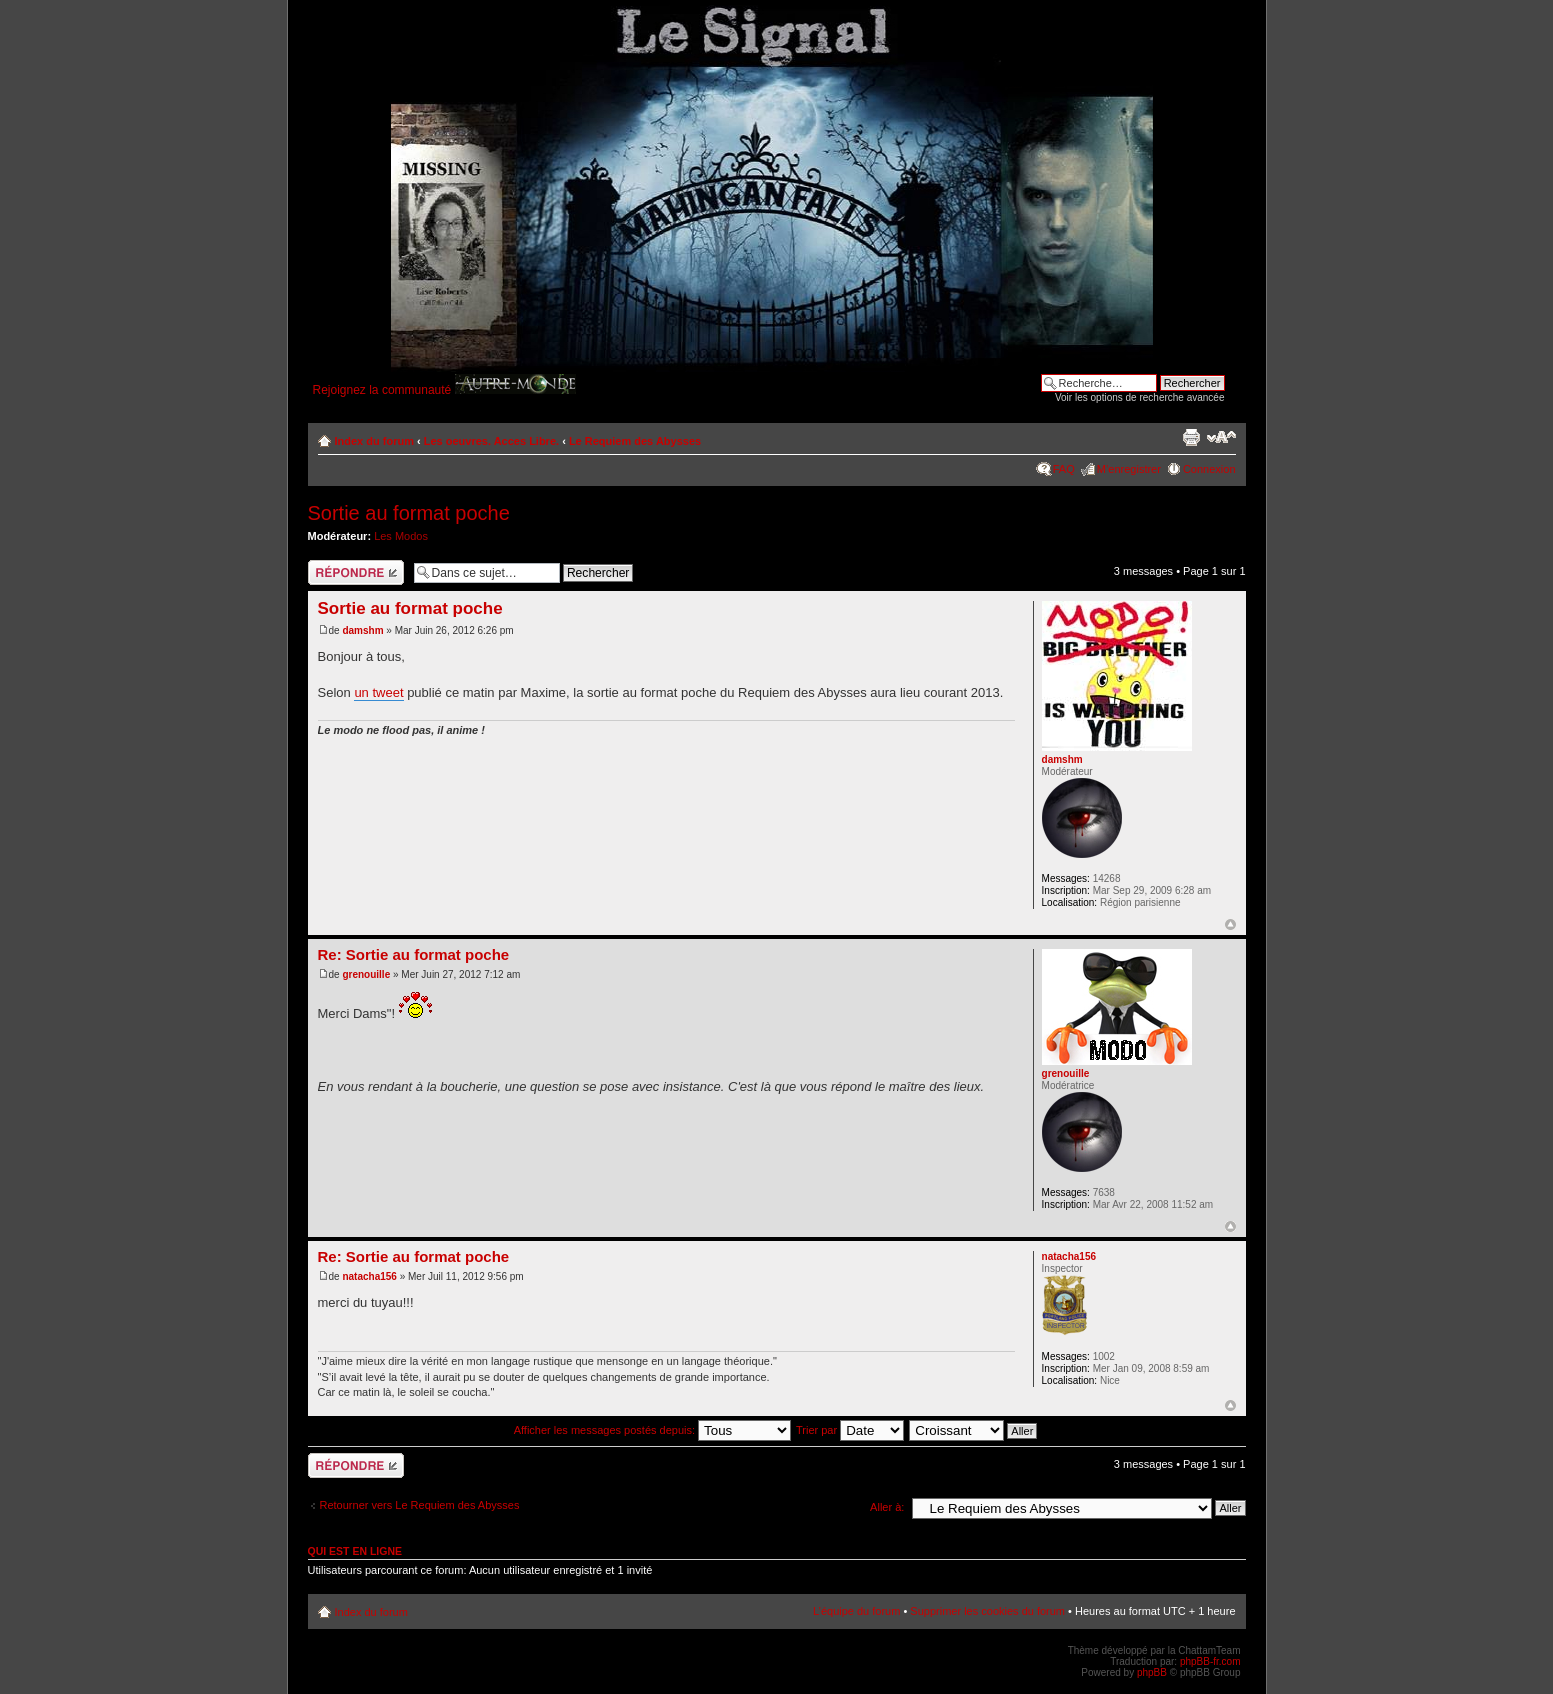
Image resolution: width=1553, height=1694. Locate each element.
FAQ (1064, 469)
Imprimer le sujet (1191, 437)
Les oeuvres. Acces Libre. (491, 441)
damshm (362, 630)
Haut (1230, 924)
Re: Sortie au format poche (414, 954)
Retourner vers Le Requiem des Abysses (420, 1505)
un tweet (378, 692)
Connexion (1209, 469)
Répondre (356, 572)
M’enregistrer (1129, 469)
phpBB (1152, 1672)
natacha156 (369, 1276)
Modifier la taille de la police (1221, 437)
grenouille (366, 974)
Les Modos (401, 536)
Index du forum (374, 441)
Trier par (850, 1430)
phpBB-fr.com (1210, 1661)
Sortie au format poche (409, 513)
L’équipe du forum (856, 1611)
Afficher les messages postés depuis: (652, 1430)
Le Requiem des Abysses (635, 441)
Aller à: (887, 1507)
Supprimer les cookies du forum (987, 1611)
